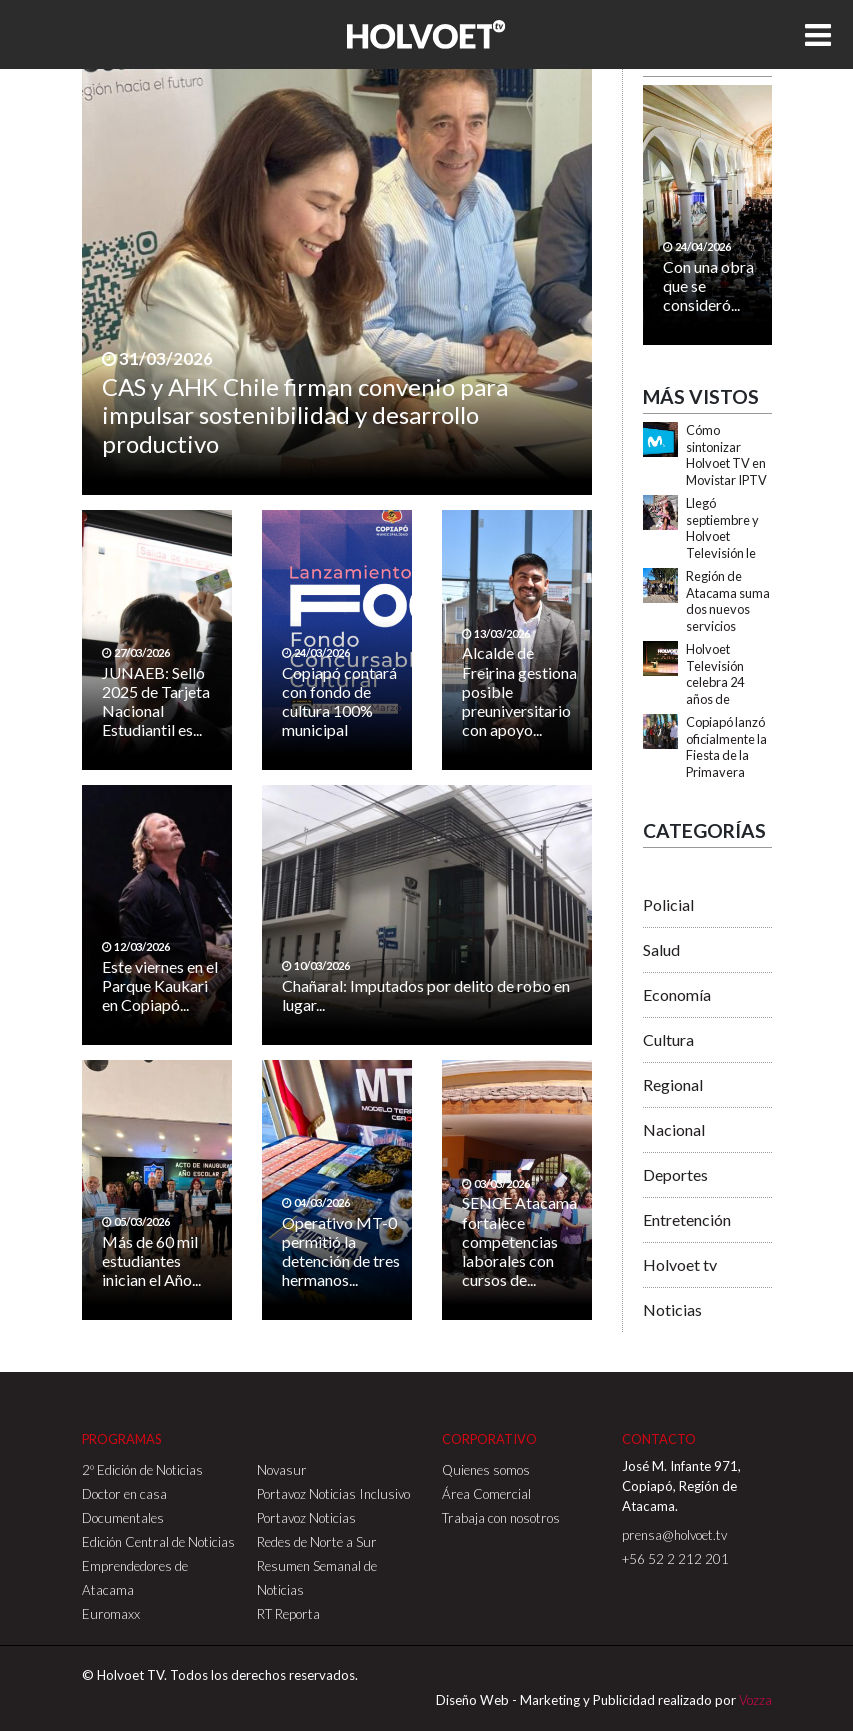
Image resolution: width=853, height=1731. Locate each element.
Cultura (668, 1039)
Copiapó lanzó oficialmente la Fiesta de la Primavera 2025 (726, 755)
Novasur (282, 1470)
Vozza (755, 1700)
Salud (661, 949)
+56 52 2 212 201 (675, 1559)
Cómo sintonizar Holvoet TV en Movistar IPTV (726, 455)
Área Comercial (486, 1494)
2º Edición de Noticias (142, 1470)
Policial (668, 904)
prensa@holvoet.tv (674, 1535)
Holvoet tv (680, 1264)
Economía (677, 994)
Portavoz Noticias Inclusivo (333, 1494)
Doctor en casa (124, 1494)
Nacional (674, 1129)
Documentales (123, 1518)
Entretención (687, 1219)
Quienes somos (486, 1470)
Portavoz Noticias (306, 1518)
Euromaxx (111, 1614)
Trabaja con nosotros (501, 1518)
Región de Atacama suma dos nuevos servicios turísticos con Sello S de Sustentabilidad (729, 626)
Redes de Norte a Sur (317, 1542)
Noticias (672, 1309)
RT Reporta (288, 1614)
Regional (673, 1084)
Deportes (675, 1174)
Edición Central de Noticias (158, 1542)
